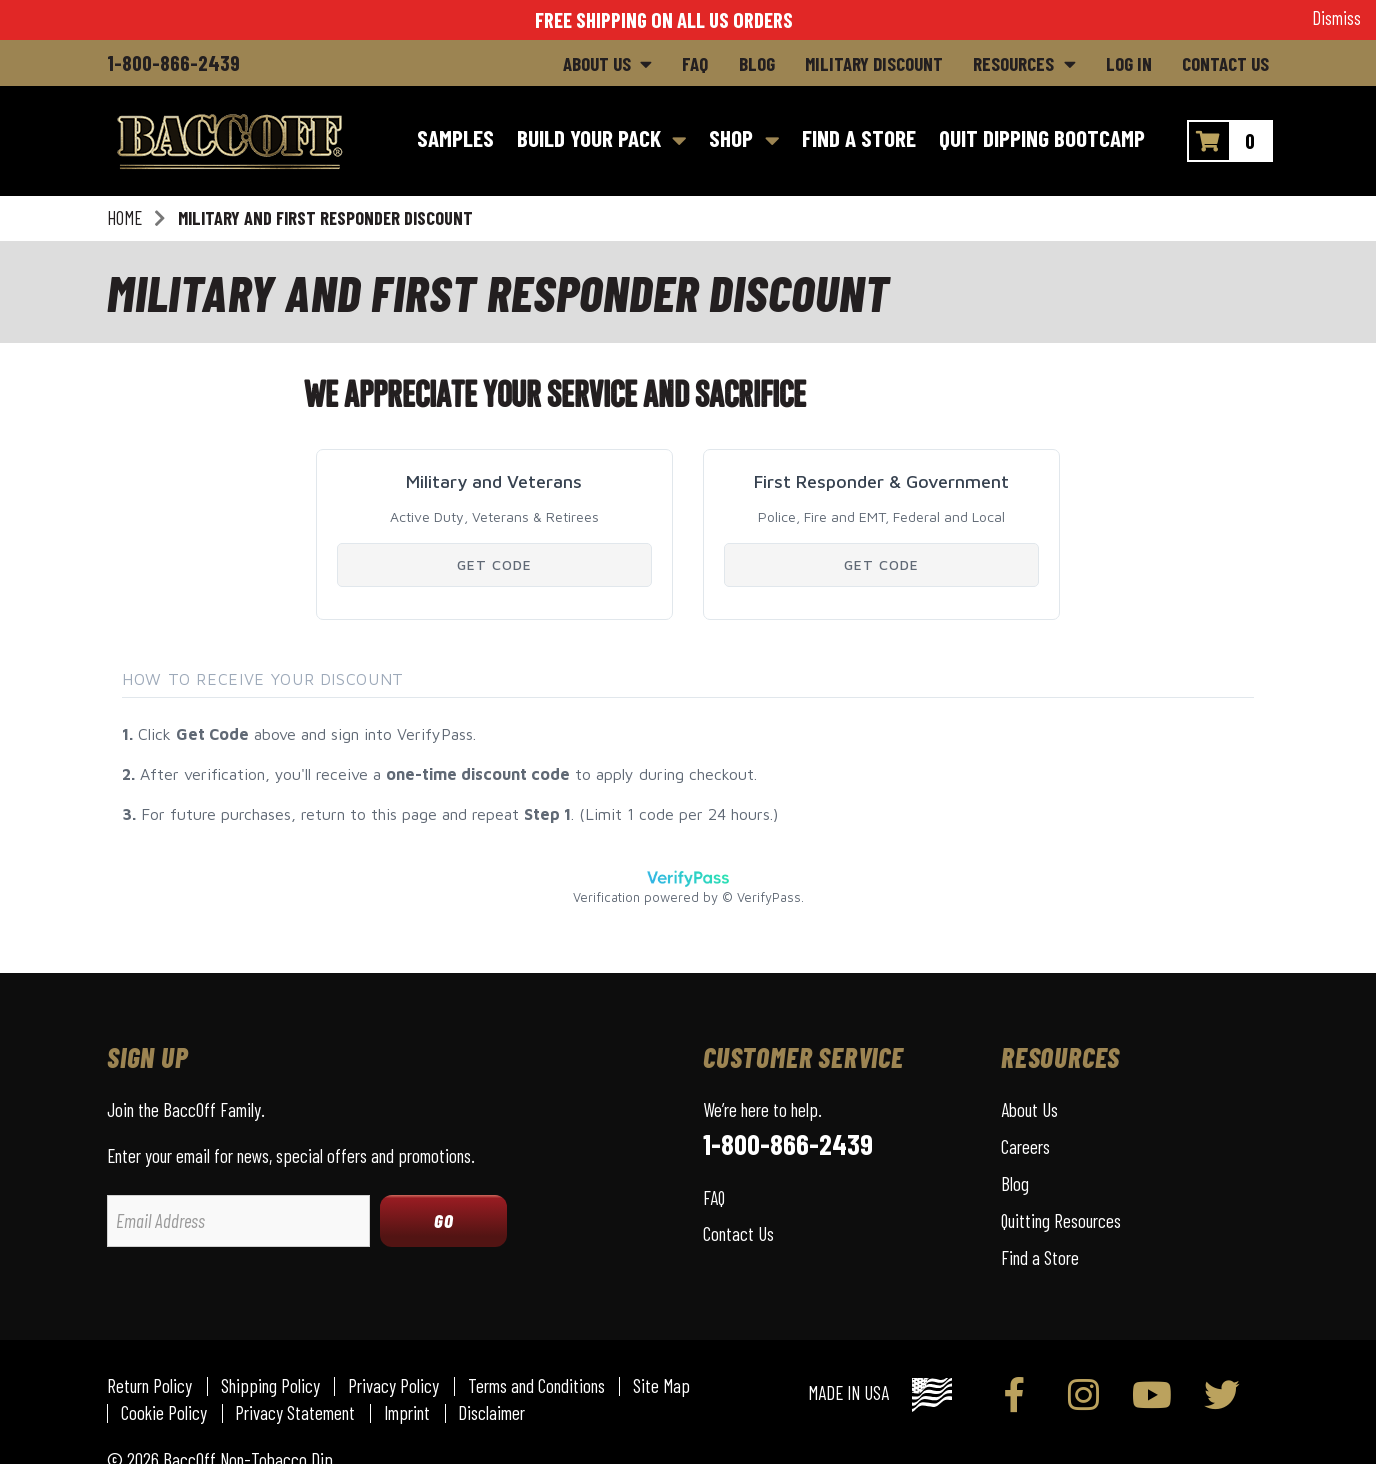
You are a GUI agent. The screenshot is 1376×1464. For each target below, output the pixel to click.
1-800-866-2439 (173, 62)
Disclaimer (491, 1413)
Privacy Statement (295, 1413)
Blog (757, 63)
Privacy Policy (393, 1386)
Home (124, 218)
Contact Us (1225, 63)
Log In (1129, 63)
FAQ (695, 63)
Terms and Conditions (536, 1386)
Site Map (661, 1386)
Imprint (407, 1413)
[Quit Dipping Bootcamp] (1041, 141)
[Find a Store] (858, 141)
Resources (1013, 63)
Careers (1025, 1146)
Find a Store (1040, 1257)
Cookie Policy (164, 1413)
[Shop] (744, 141)
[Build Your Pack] (601, 141)
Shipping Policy (270, 1386)
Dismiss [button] (1336, 18)
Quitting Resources (1061, 1220)
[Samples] (455, 141)
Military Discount (874, 63)
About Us (597, 63)
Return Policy (149, 1386)
